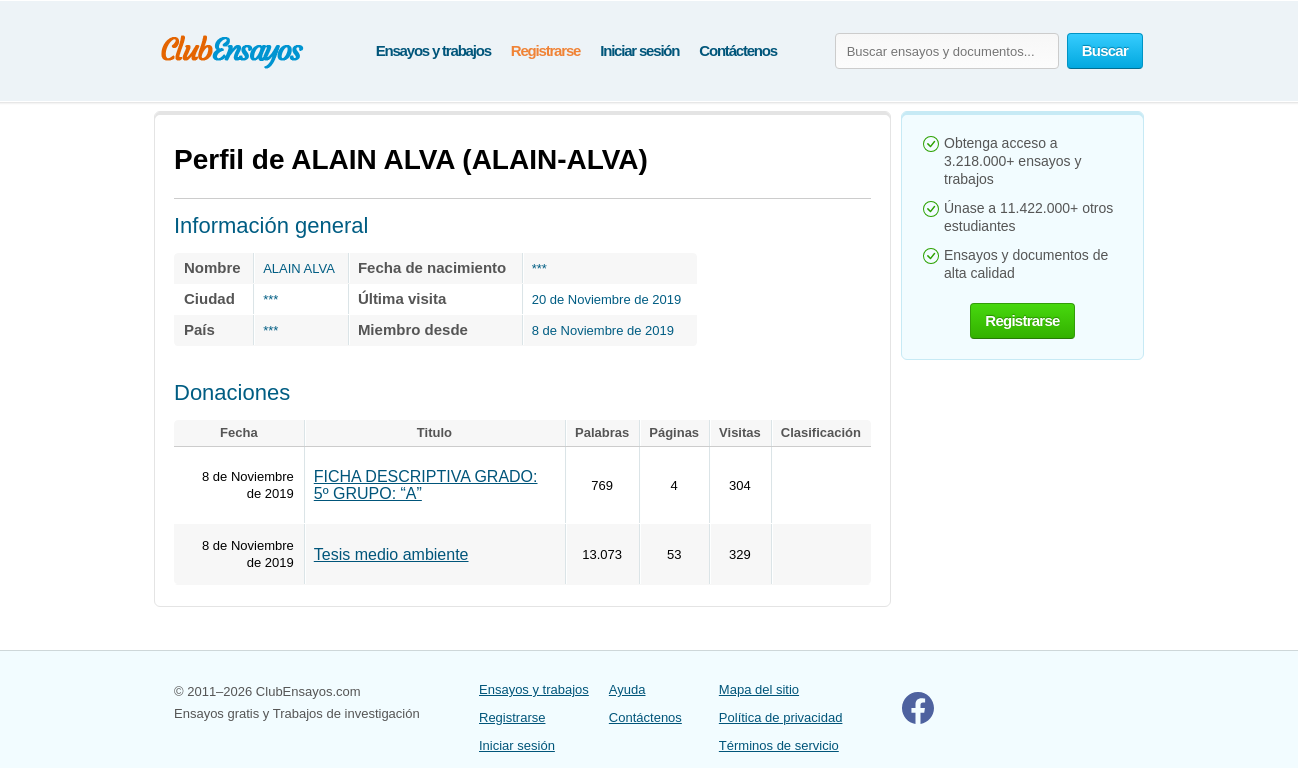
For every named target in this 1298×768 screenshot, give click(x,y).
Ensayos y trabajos (433, 50)
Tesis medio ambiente (391, 554)
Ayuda (627, 689)
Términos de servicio (779, 745)
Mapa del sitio (759, 689)
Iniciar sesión (639, 50)
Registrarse (545, 50)
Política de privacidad (781, 717)
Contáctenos (738, 50)
